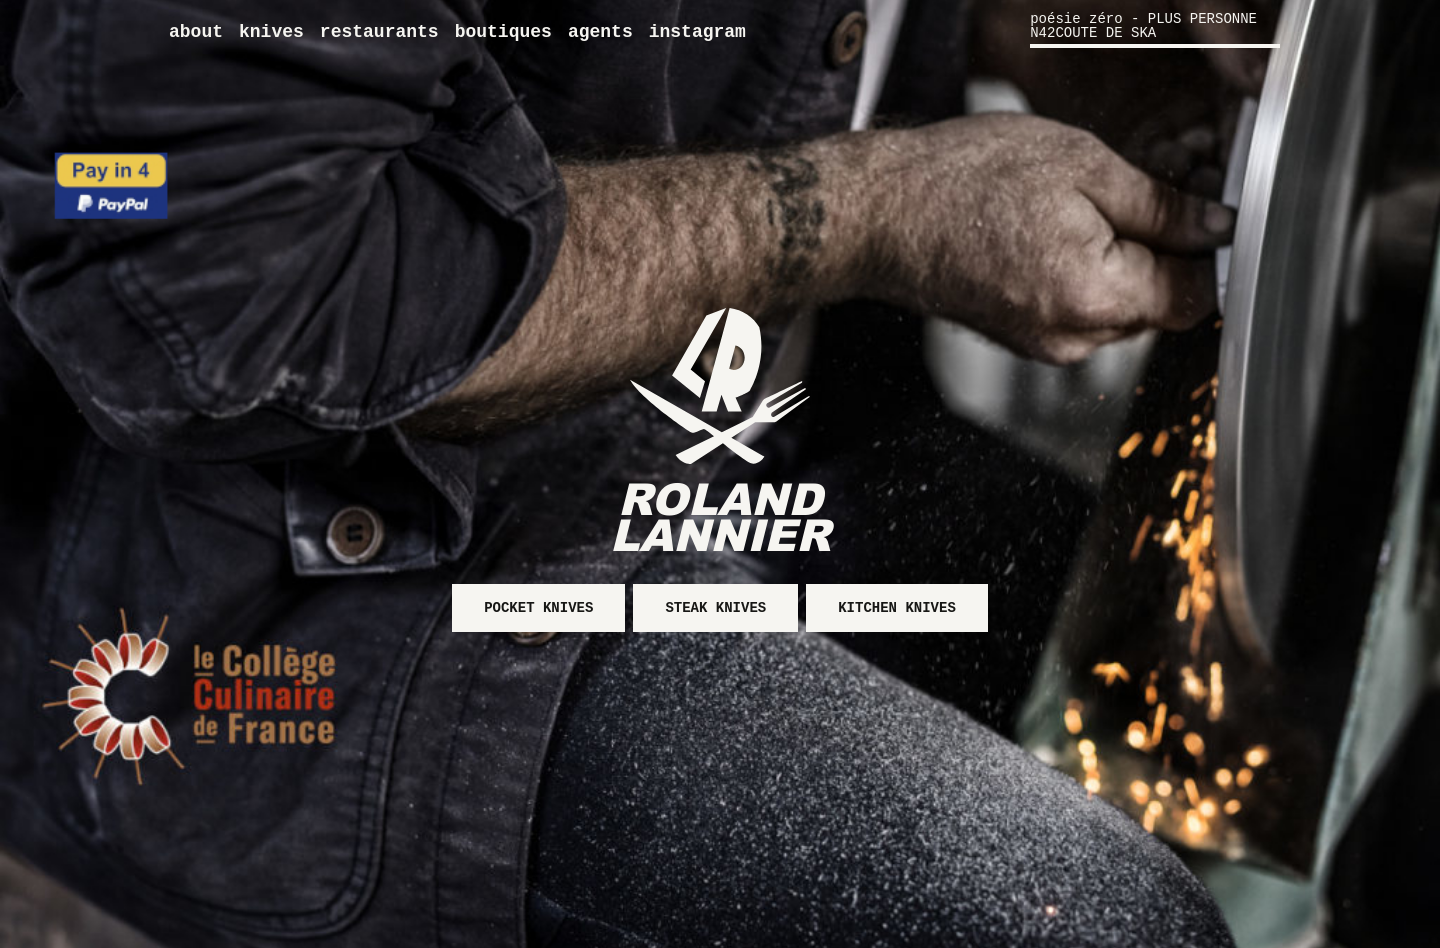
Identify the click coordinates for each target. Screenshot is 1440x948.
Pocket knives (538, 608)
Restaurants (379, 32)
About (196, 32)
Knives (271, 32)
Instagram (697, 32)
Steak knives (715, 608)
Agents (600, 32)
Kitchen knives (897, 608)
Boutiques (503, 32)
